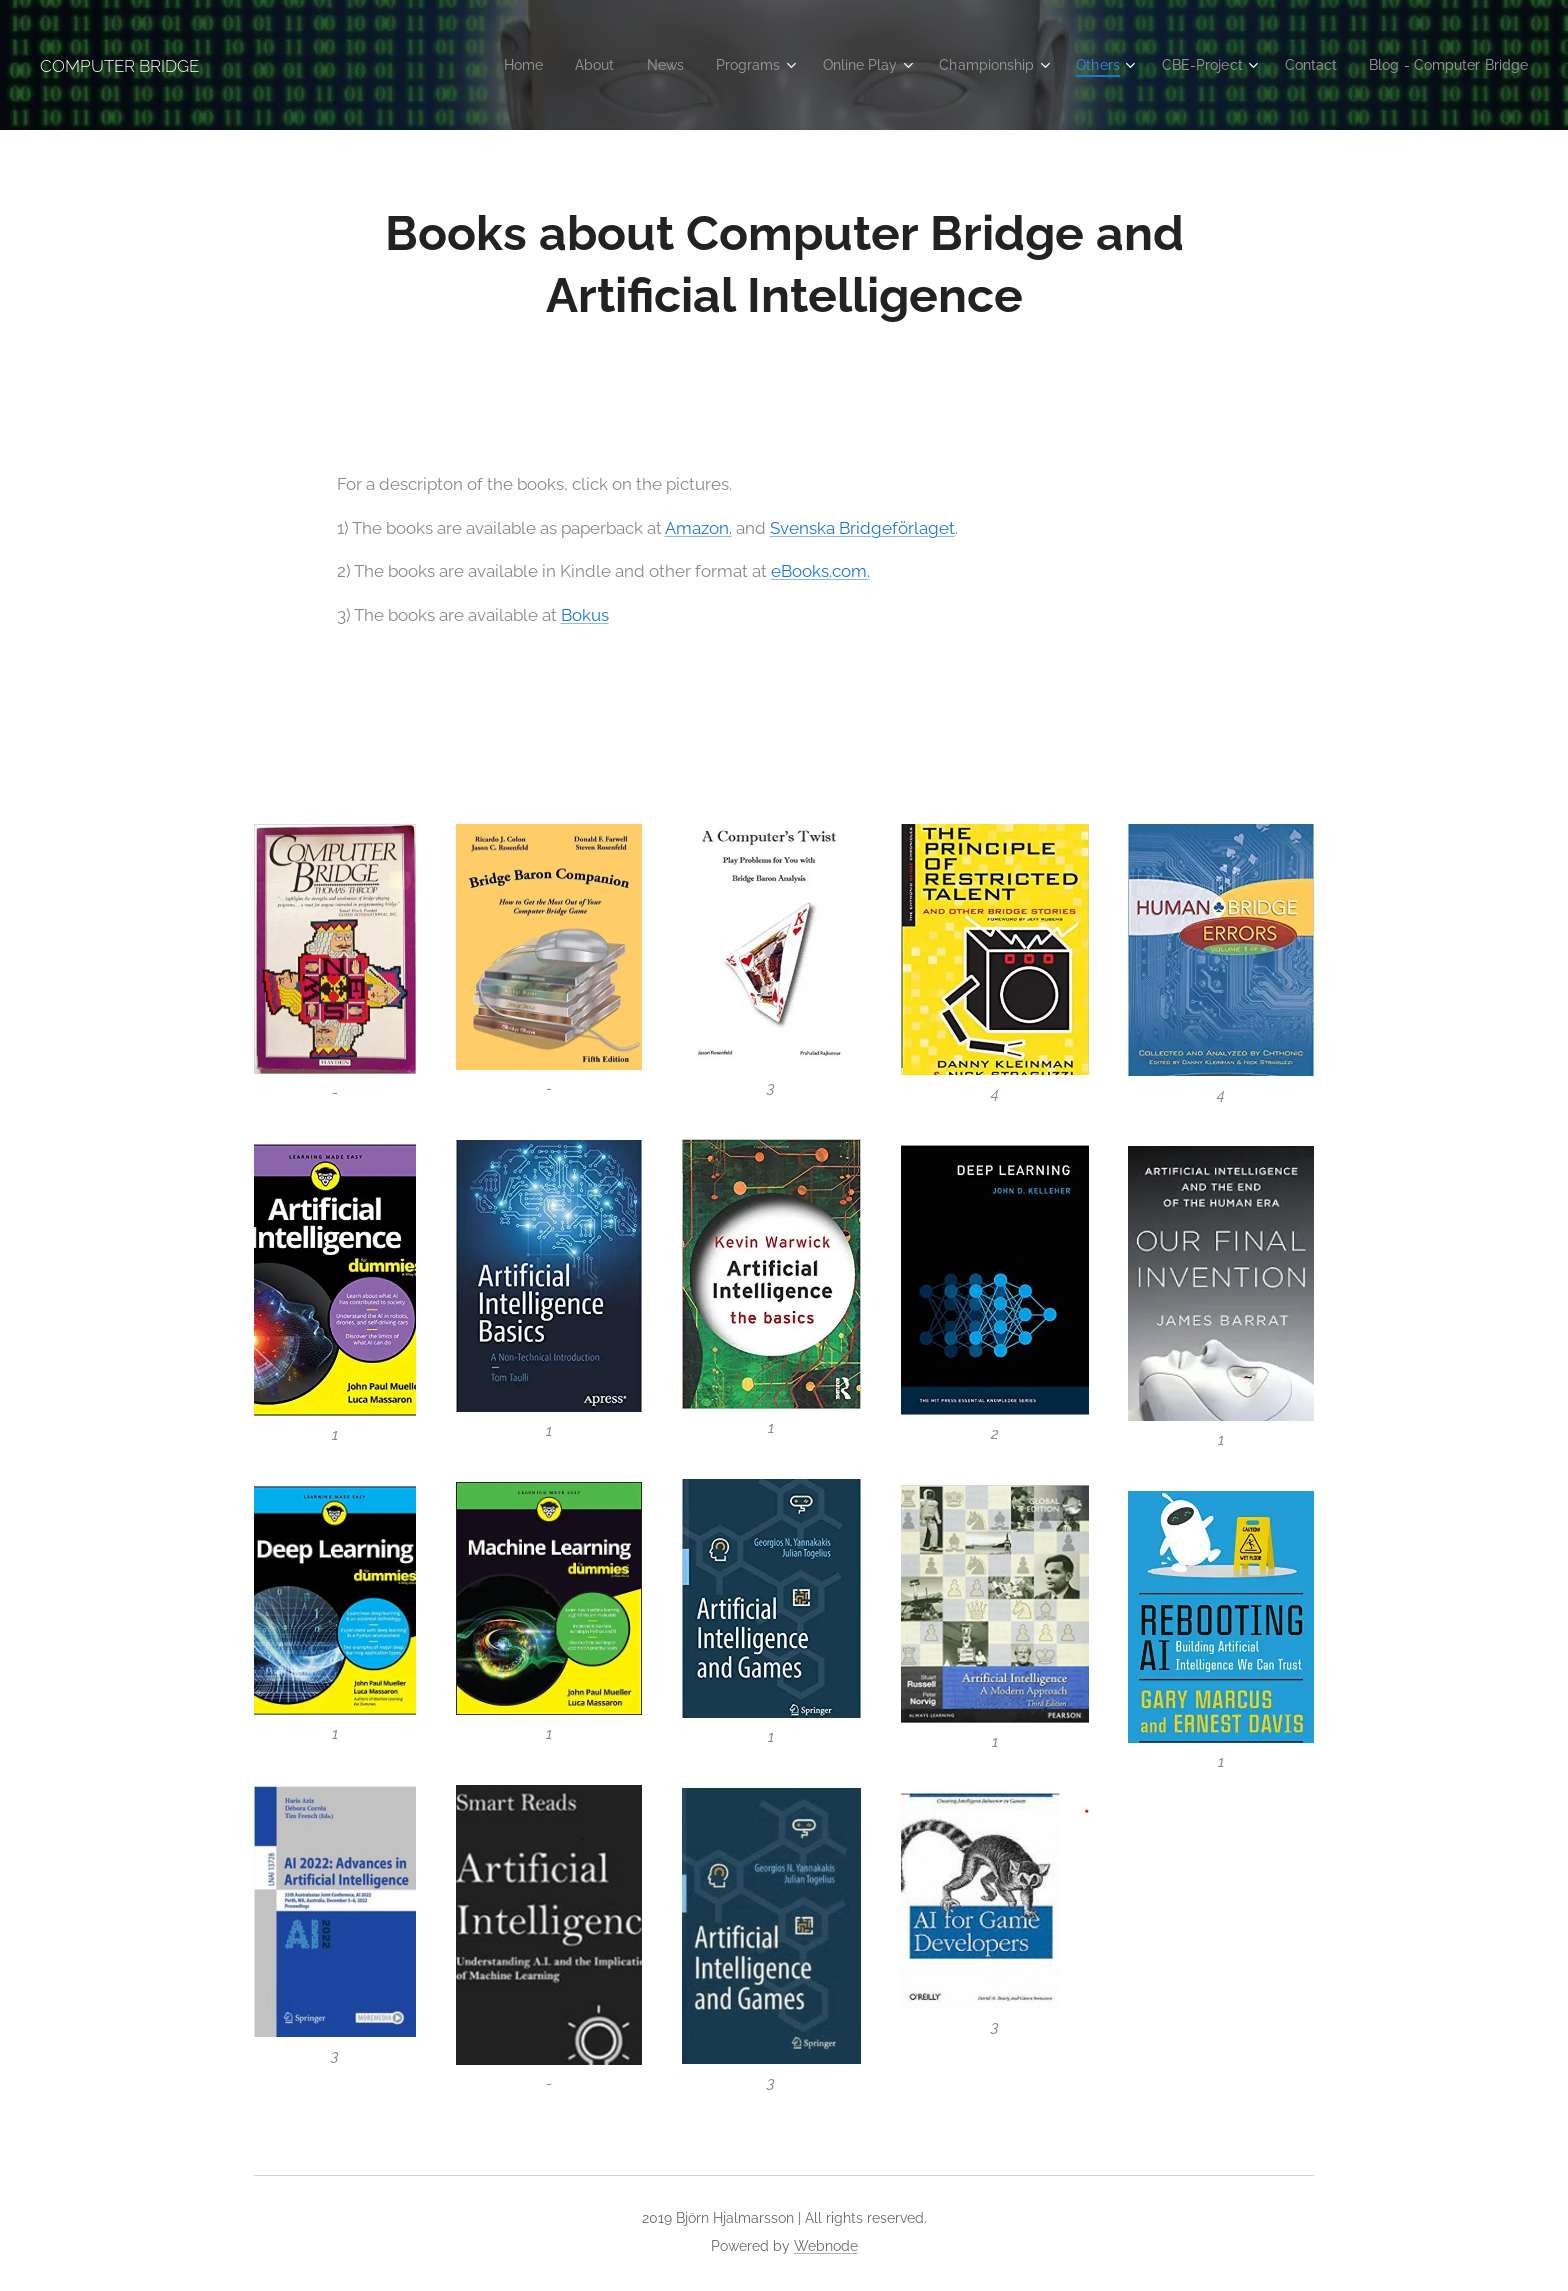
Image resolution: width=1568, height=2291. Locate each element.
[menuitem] (474, 65)
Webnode (826, 2246)
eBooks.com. (820, 571)
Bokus (585, 614)
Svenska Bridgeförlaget (862, 527)
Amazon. (698, 527)
